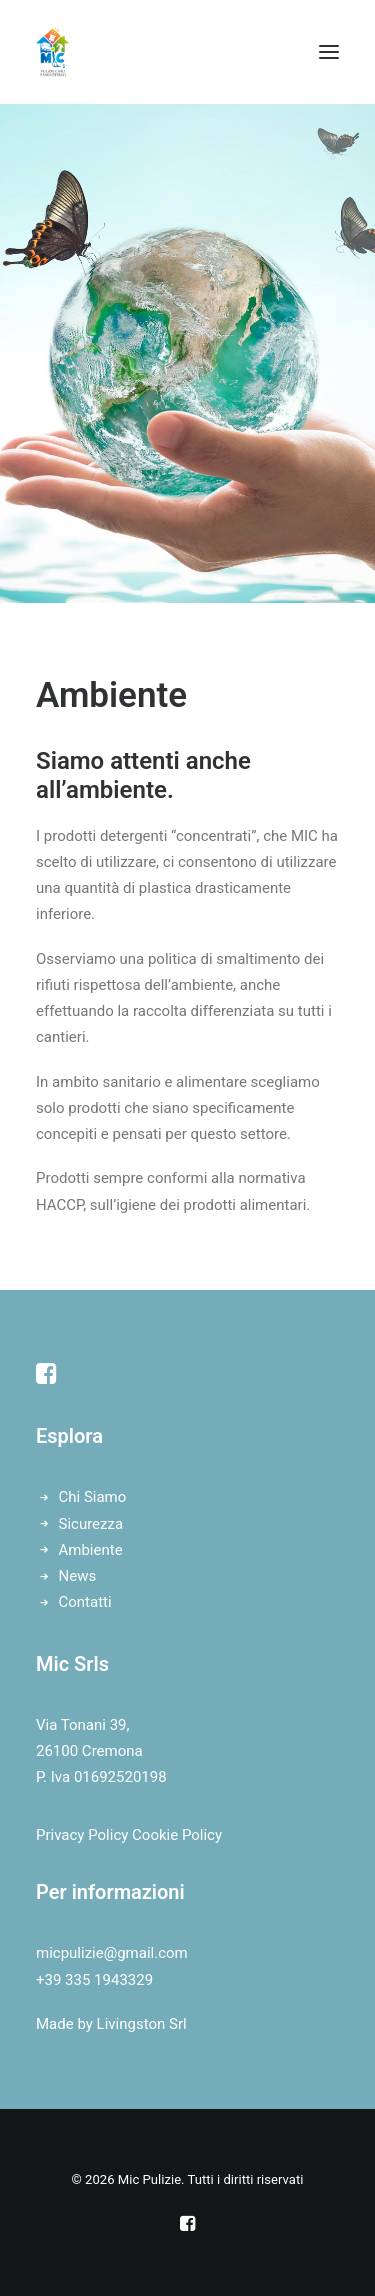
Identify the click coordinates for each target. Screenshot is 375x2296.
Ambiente (91, 1550)
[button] (329, 52)
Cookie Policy (177, 1835)
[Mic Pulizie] (52, 52)
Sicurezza (91, 1524)
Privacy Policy (82, 1835)
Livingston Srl (142, 2024)
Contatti (85, 1602)
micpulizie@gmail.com (112, 1953)
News (78, 1576)
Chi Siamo (93, 1497)
